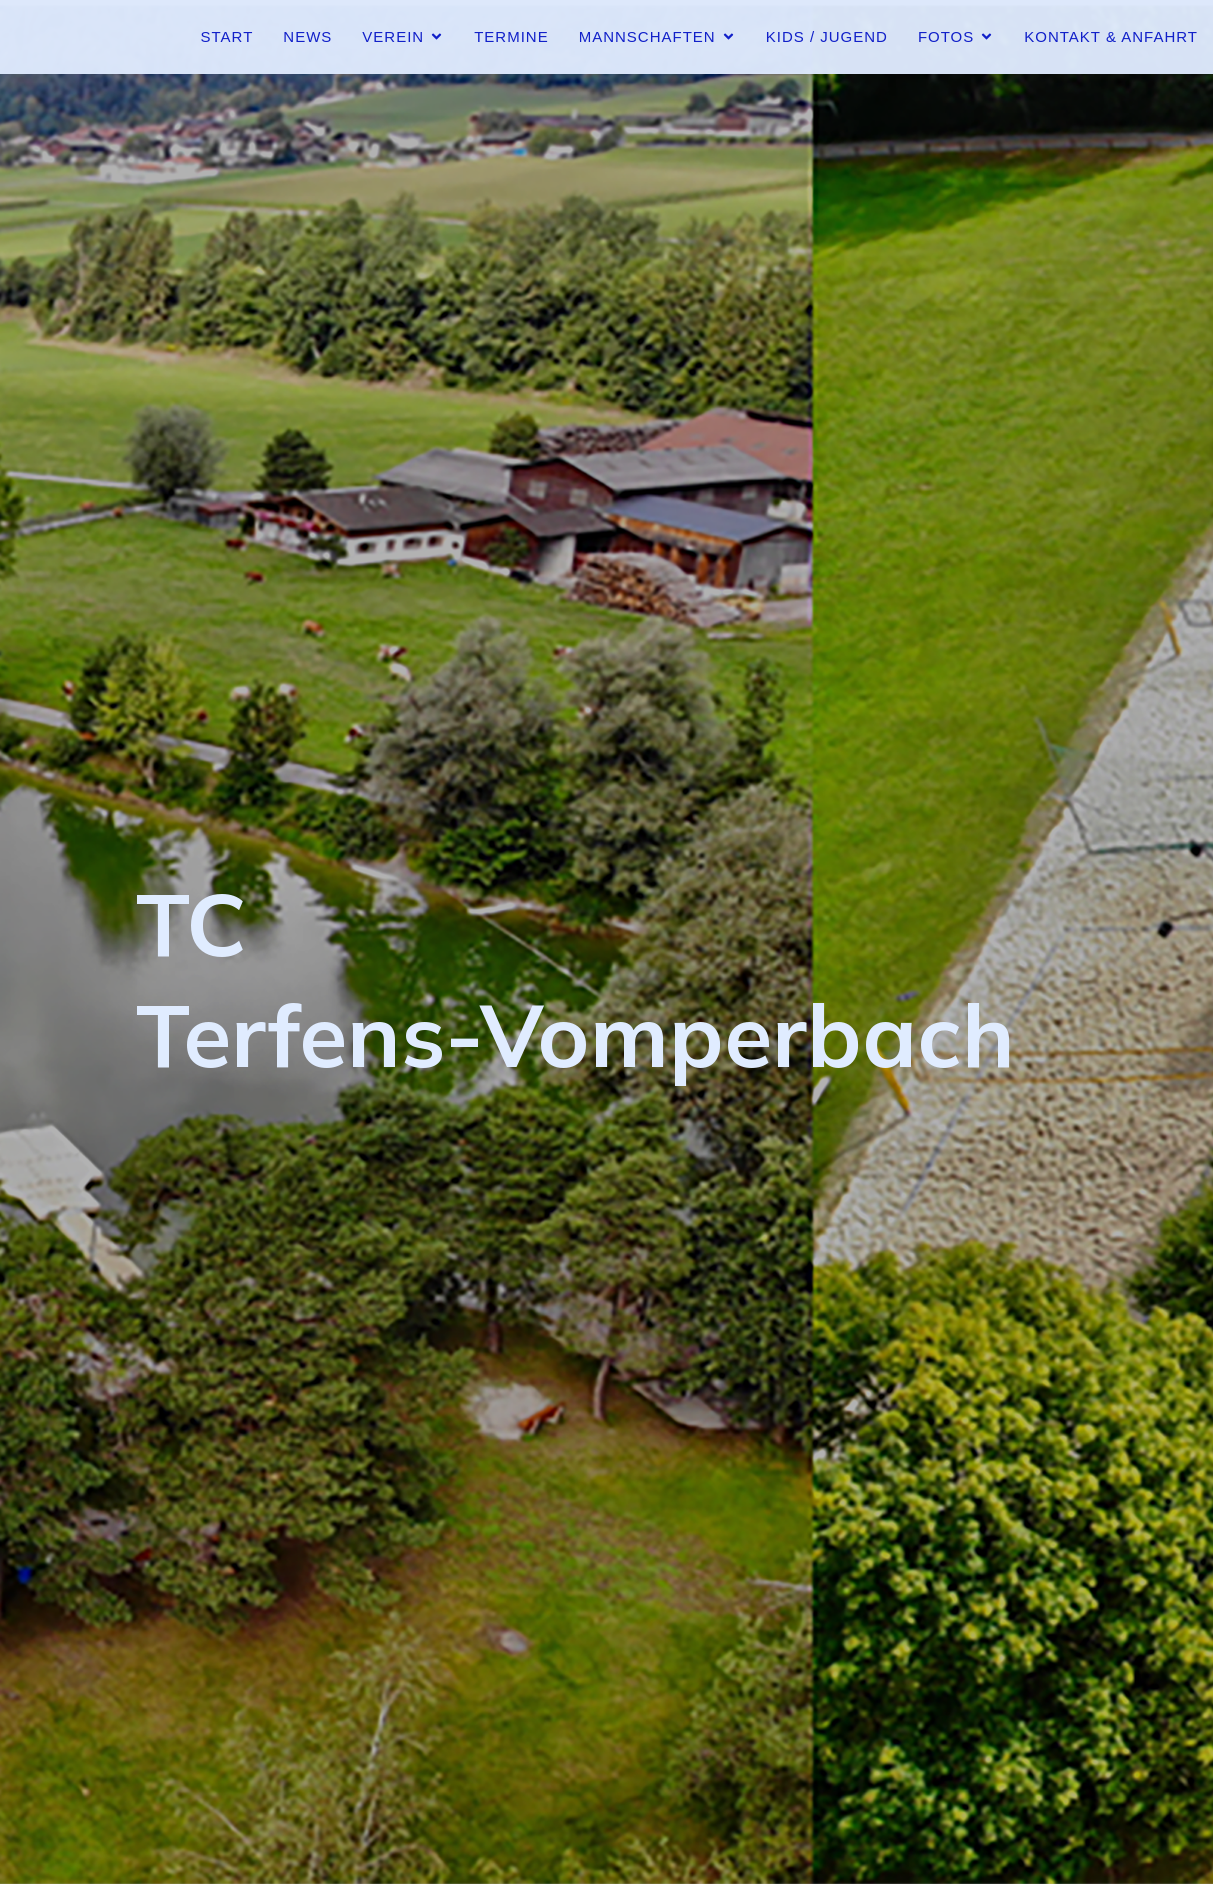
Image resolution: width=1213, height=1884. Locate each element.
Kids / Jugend (827, 36)
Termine (511, 36)
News (307, 36)
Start (227, 36)
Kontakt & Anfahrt (1111, 36)
